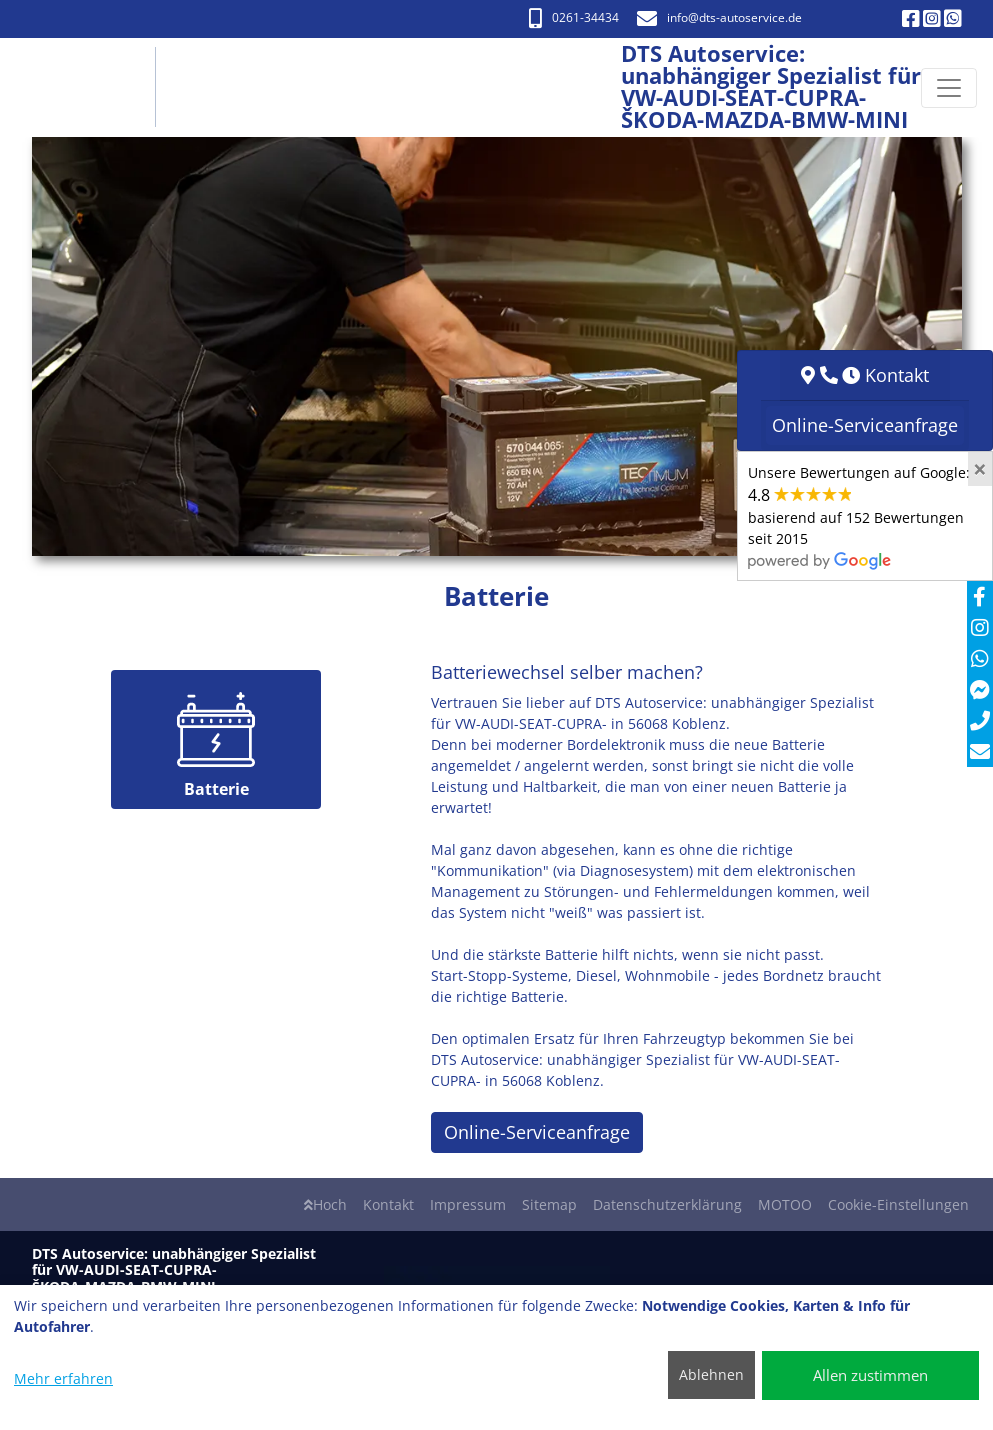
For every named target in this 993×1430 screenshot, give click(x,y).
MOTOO (785, 1204)
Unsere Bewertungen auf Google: (859, 516)
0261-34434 (574, 17)
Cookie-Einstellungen (898, 1204)
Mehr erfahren (63, 1378)
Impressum (468, 1204)
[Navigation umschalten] (949, 88)
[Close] (980, 469)
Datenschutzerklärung (667, 1204)
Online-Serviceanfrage (537, 1132)
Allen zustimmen (870, 1375)
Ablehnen (711, 1374)
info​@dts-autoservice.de (719, 17)
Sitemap (549, 1204)
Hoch (325, 1204)
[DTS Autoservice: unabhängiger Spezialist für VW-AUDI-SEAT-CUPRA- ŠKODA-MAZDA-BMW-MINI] (91, 87)
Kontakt (388, 1204)
